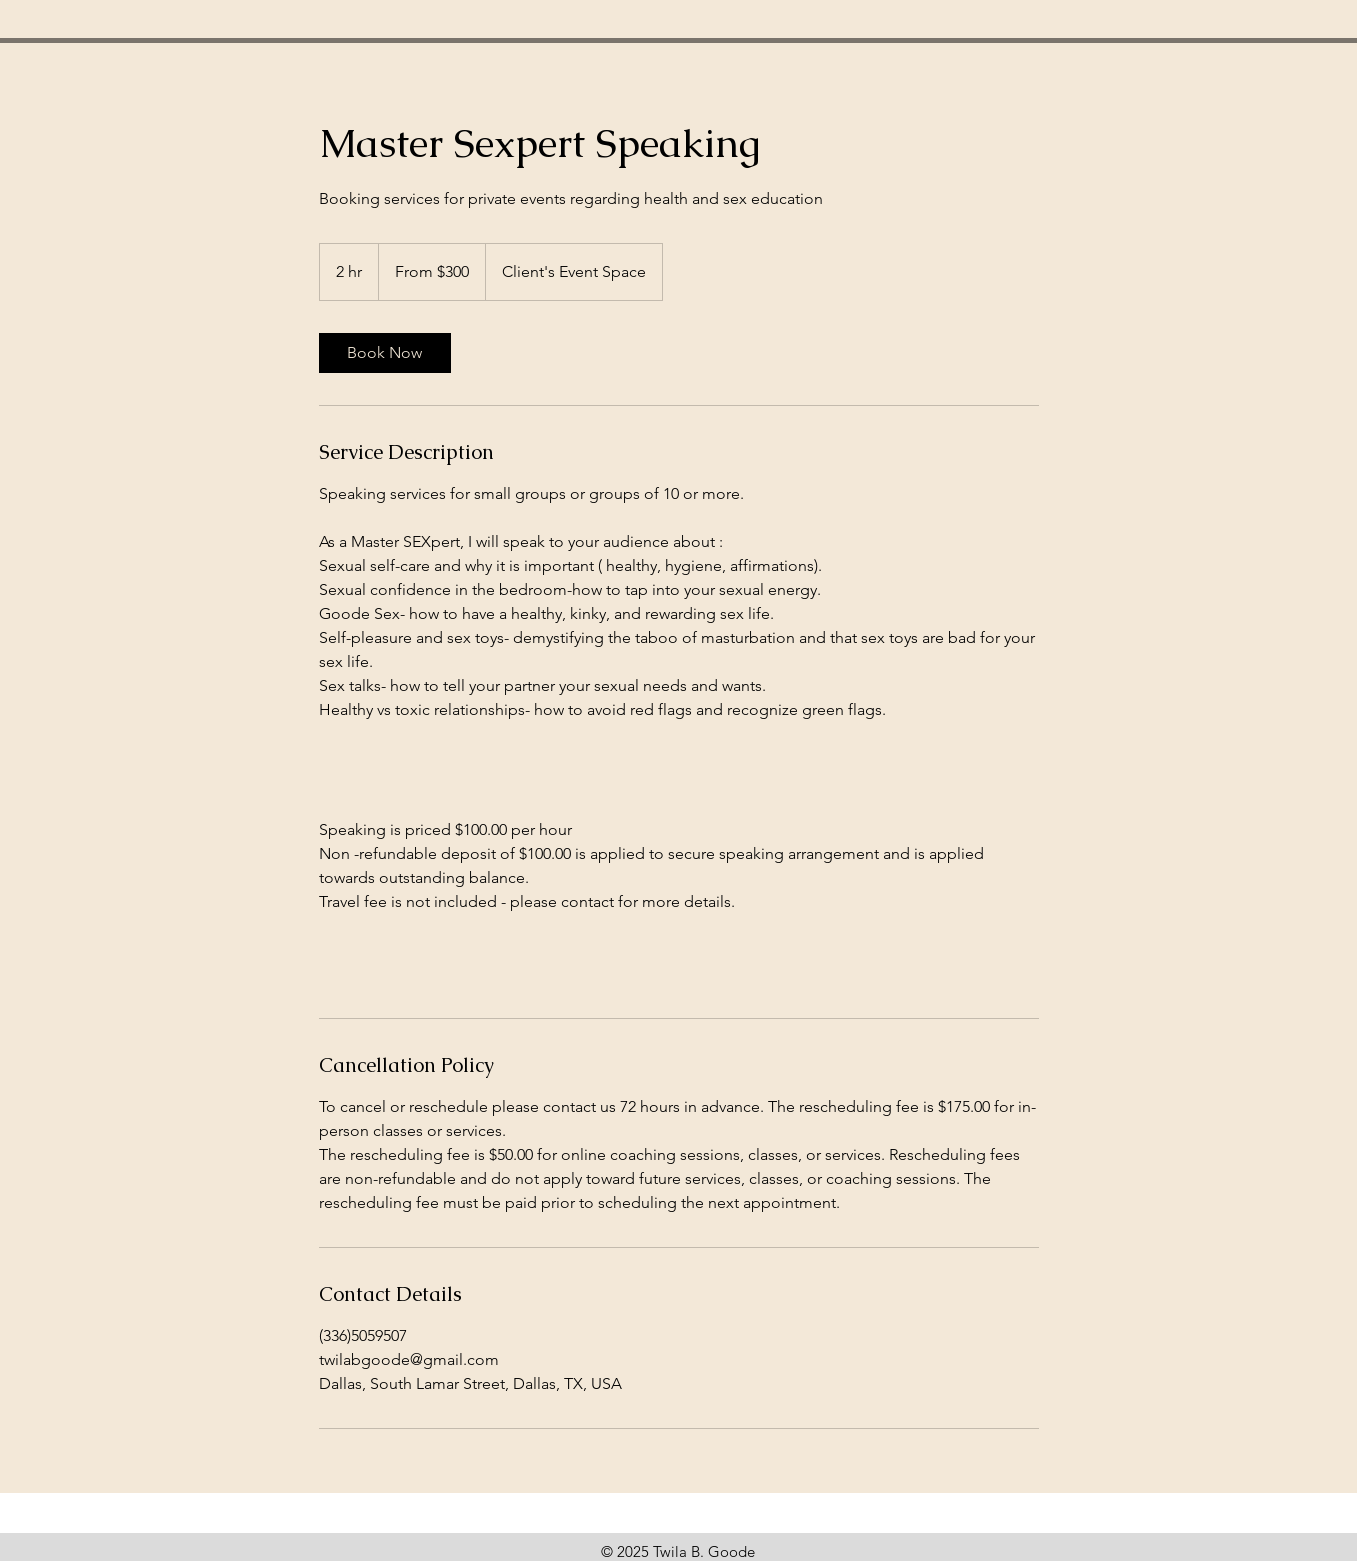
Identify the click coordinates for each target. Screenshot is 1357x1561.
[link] (385, 353)
